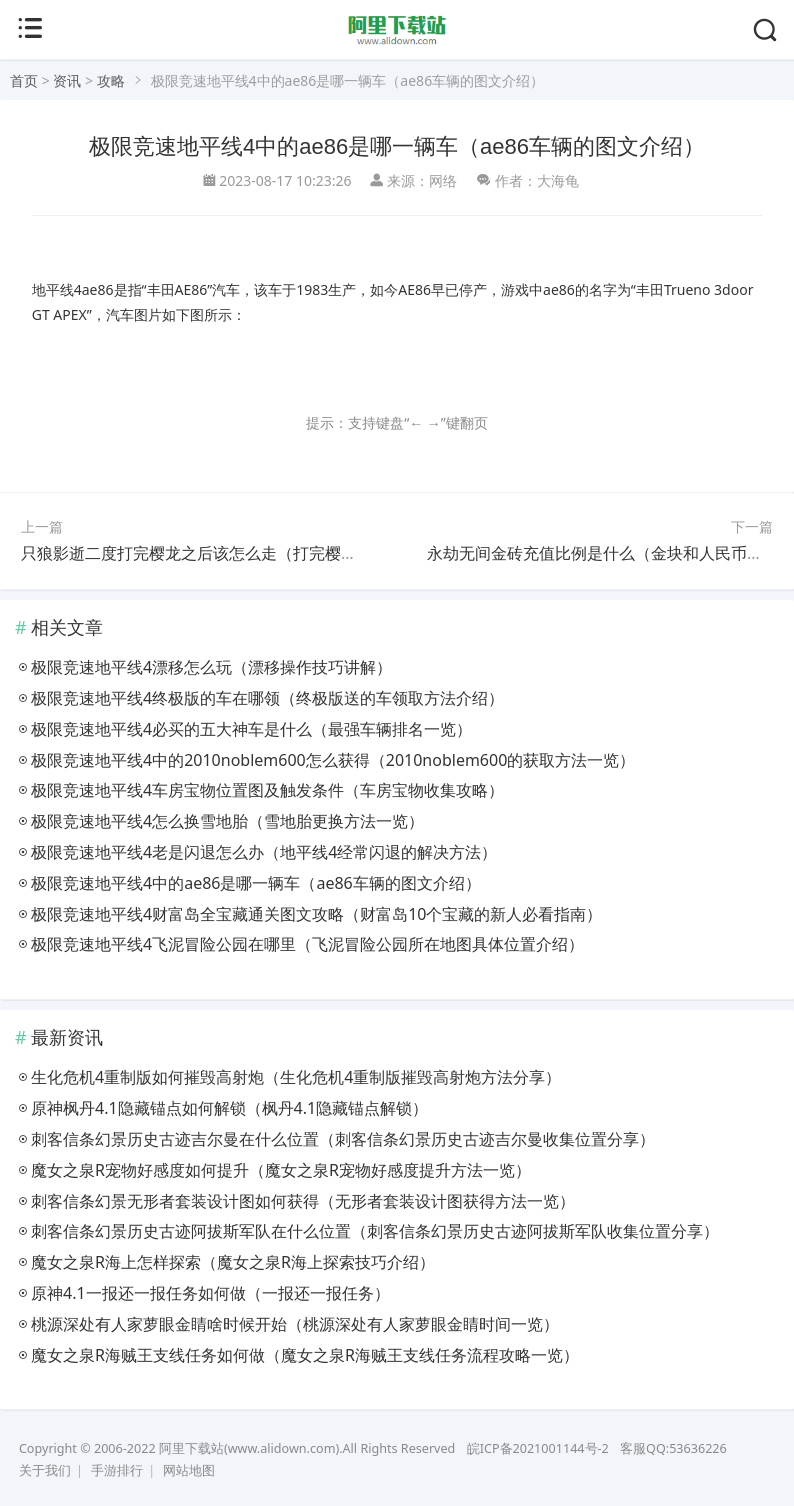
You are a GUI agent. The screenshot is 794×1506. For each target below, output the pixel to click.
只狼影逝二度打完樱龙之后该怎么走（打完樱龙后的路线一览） (245, 553)
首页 (24, 80)
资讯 (67, 80)
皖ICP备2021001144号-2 (538, 1448)
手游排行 (117, 1470)
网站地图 (189, 1470)
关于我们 (45, 1470)
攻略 (111, 80)
